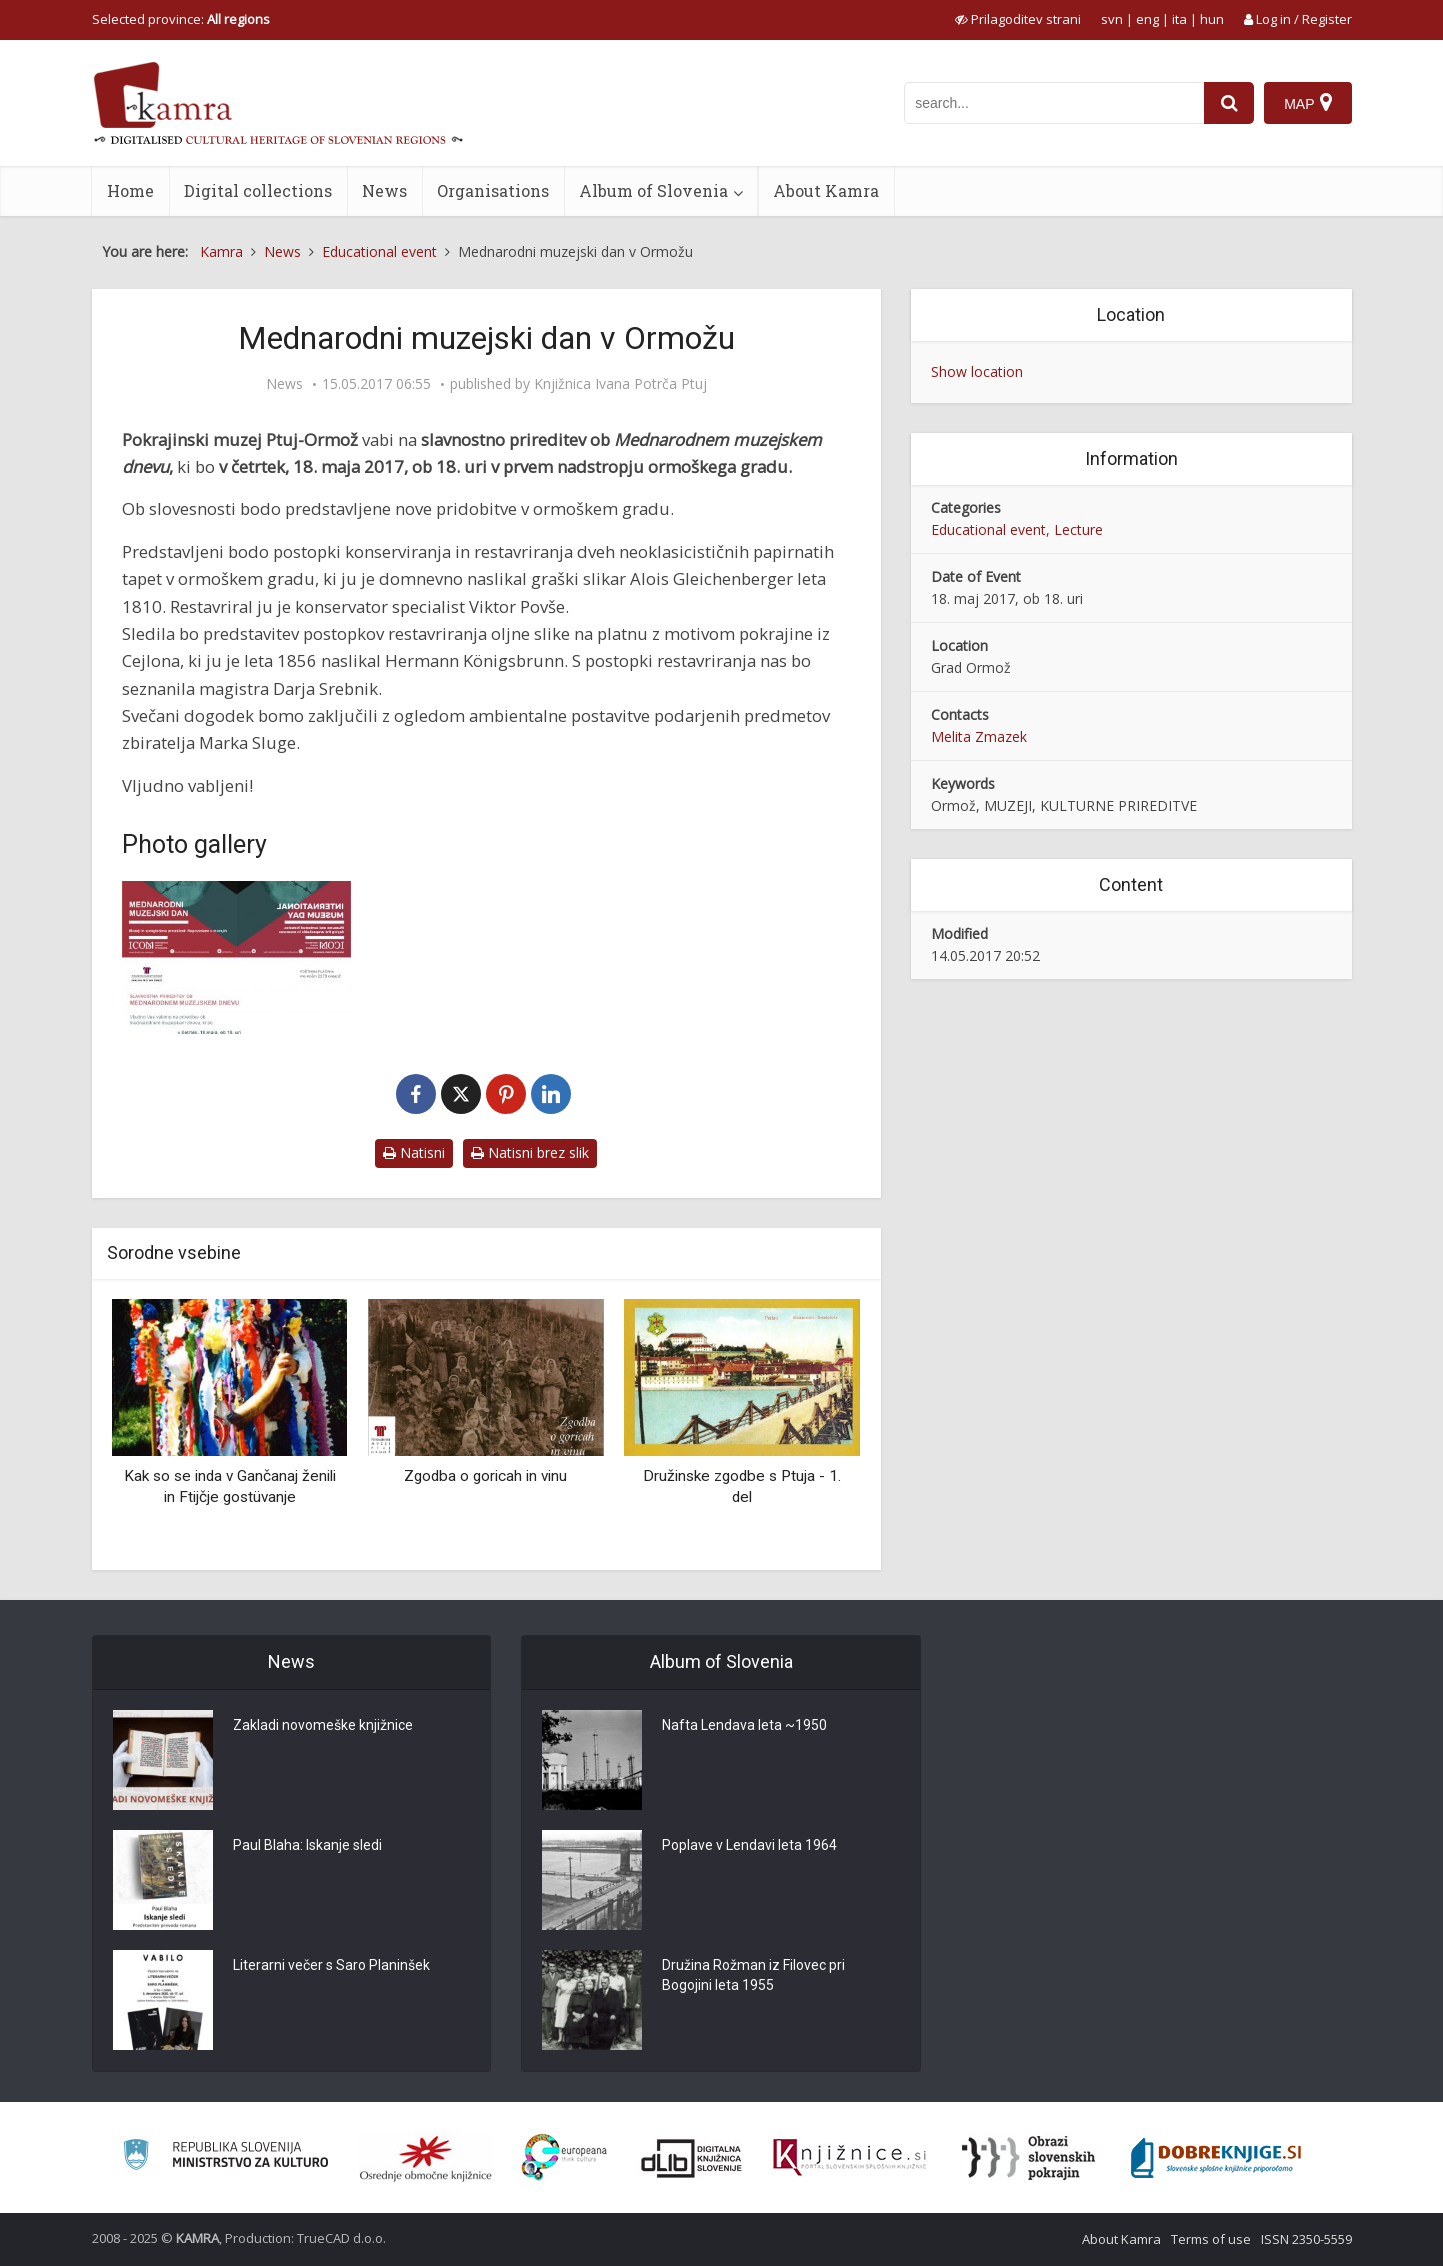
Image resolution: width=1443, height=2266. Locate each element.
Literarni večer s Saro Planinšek (331, 1965)
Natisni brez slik (530, 1152)
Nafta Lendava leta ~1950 (744, 1725)
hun (1212, 19)
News (384, 190)
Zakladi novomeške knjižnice (323, 1725)
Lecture (1078, 529)
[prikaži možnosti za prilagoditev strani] (1018, 19)
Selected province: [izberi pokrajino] (181, 19)
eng (1147, 19)
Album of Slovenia (653, 190)
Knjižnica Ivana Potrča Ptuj (620, 384)
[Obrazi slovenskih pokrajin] (1028, 2158)
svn (1112, 19)
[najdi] (1229, 103)
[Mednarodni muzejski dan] (237, 957)
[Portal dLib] (692, 2158)
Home (130, 190)
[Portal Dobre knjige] (1216, 2158)
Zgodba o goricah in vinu (485, 1476)
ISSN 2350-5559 (1306, 2239)
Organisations (493, 190)
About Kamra (826, 190)
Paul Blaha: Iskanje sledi (307, 1845)
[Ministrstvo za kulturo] (225, 2157)
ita (1179, 19)
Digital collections (258, 190)
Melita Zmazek (979, 736)
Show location (977, 371)
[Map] (1307, 103)
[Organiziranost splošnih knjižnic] (426, 2158)
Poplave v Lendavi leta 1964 (749, 1845)
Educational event (988, 529)
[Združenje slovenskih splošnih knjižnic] (849, 2158)
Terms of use (1211, 2239)
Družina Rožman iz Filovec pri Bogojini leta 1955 (753, 1975)
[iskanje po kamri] (1054, 103)
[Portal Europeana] (564, 2157)
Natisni (414, 1152)
